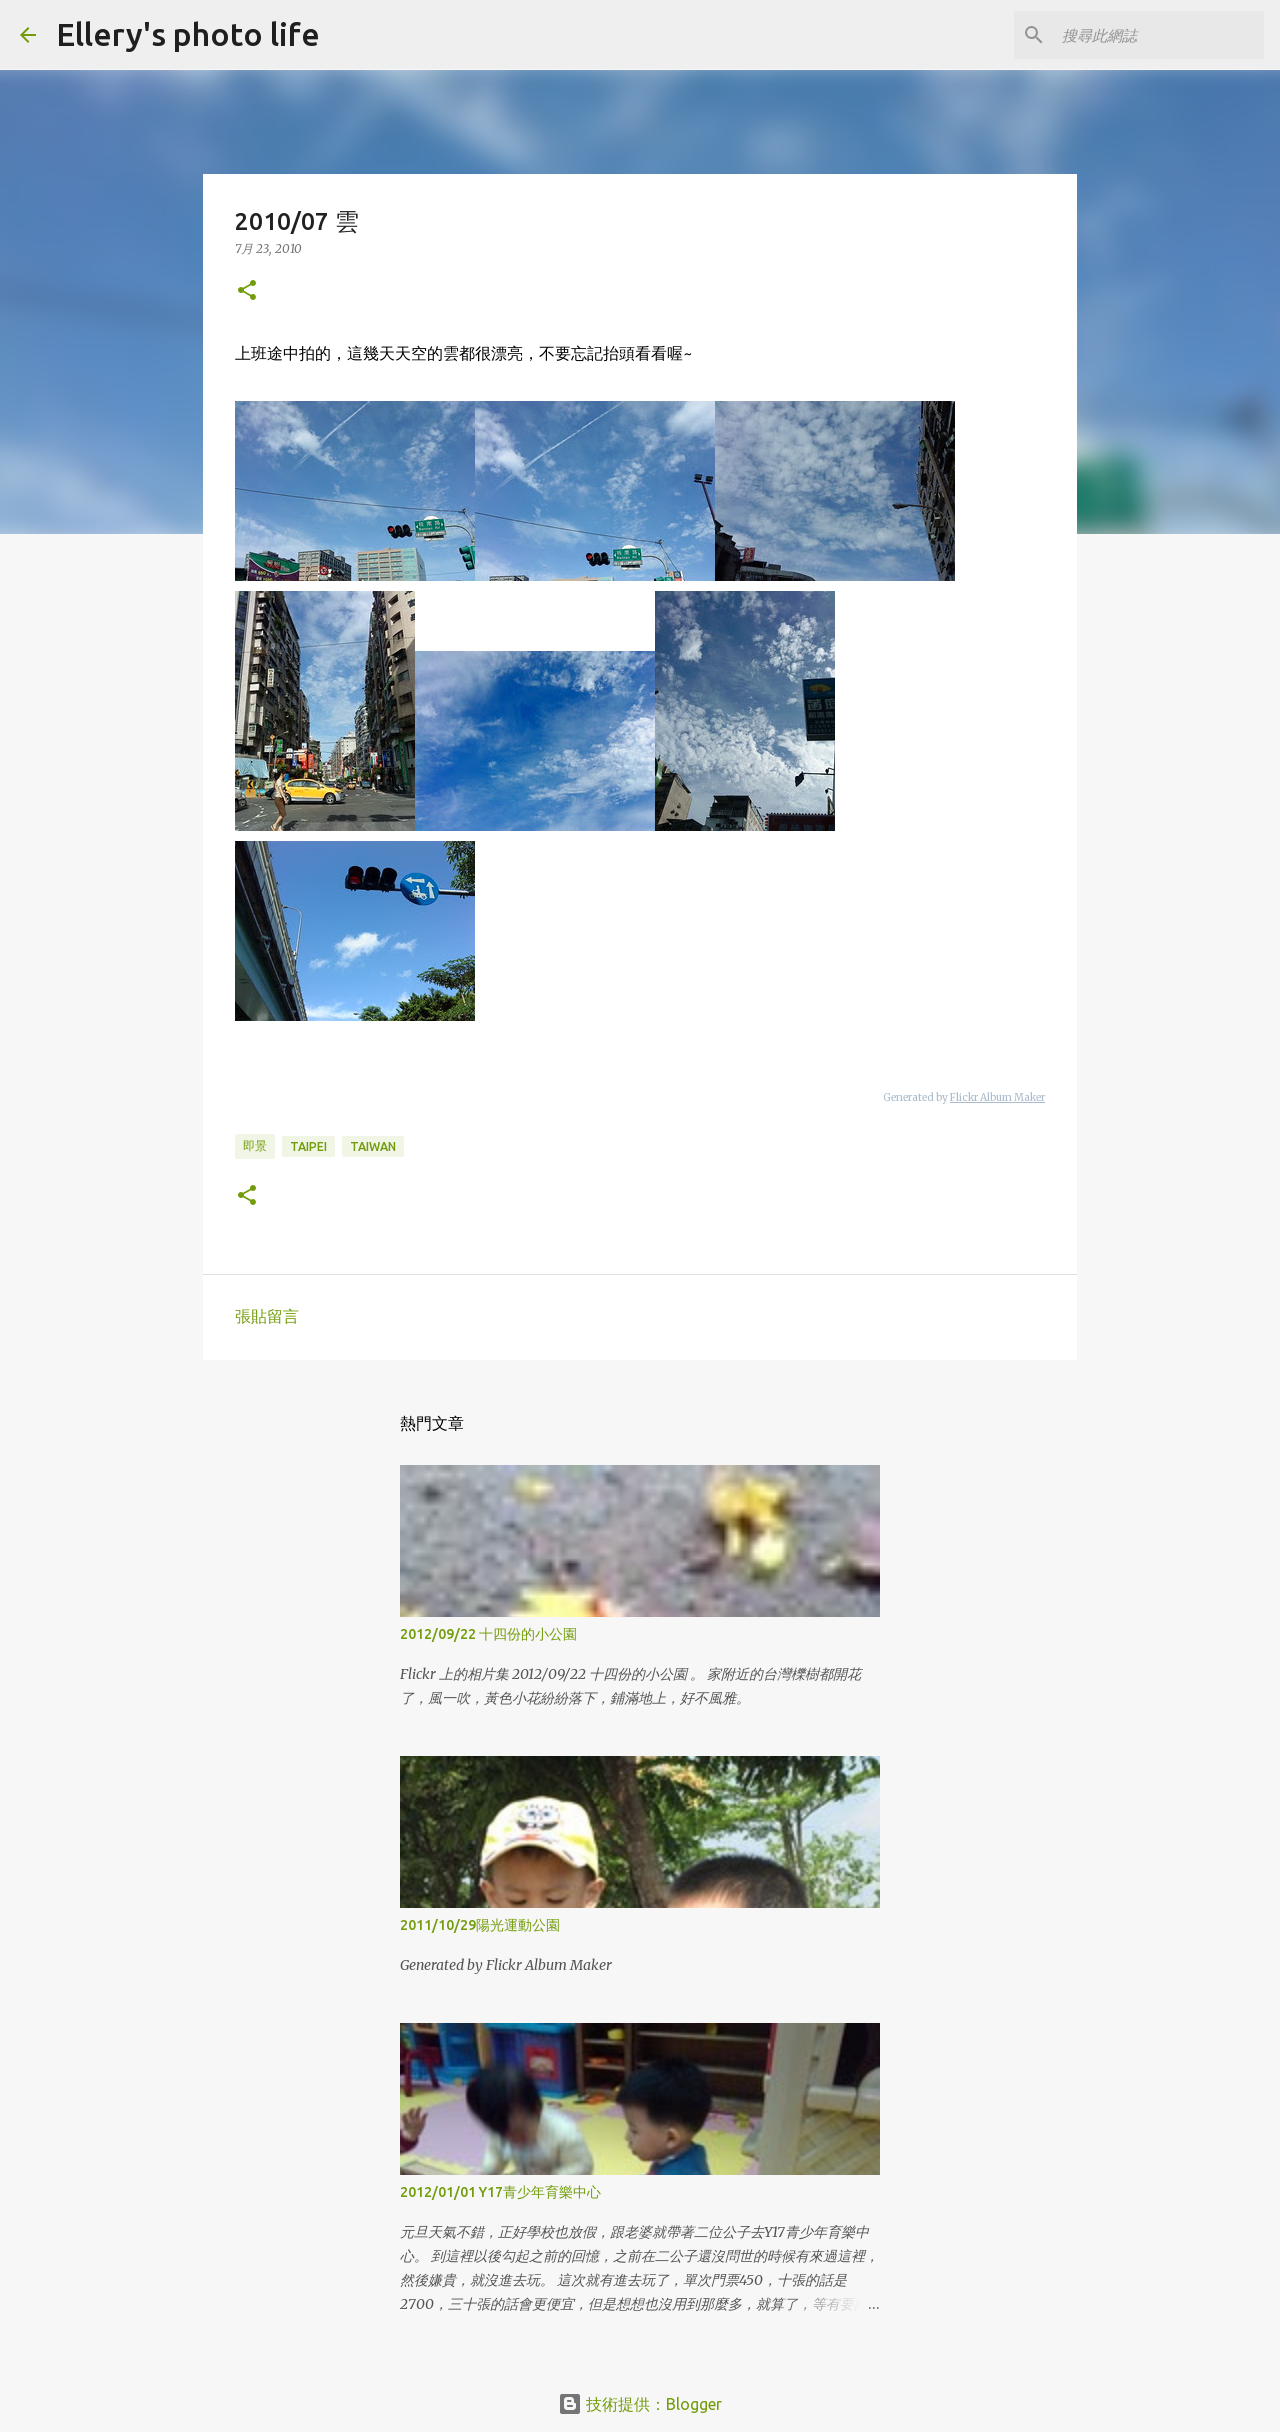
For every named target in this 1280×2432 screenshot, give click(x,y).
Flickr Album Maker (997, 1097)
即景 (255, 1145)
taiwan (373, 1146)
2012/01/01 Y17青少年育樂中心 (500, 2192)
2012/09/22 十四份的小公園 (488, 1634)
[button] (247, 291)
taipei (308, 1146)
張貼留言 (267, 1316)
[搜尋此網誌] (1159, 35)
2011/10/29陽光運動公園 (480, 1925)
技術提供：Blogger (640, 2404)
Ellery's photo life (188, 34)
